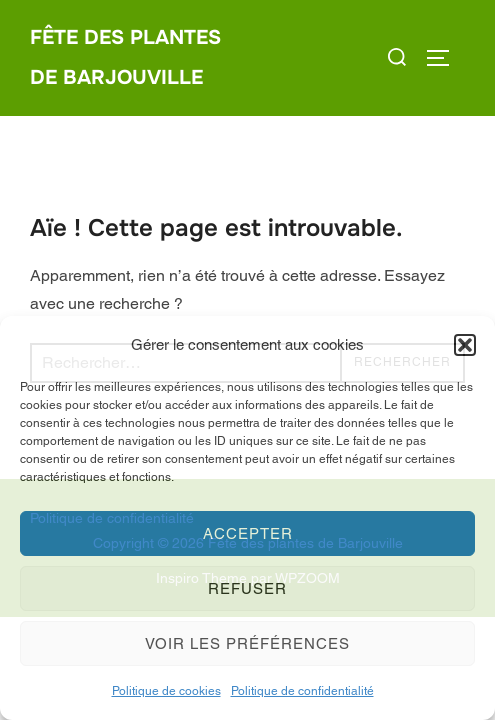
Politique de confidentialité (302, 691)
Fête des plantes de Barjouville (125, 57)
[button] (465, 345)
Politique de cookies (166, 691)
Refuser (247, 588)
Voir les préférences (247, 643)
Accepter (248, 533)
